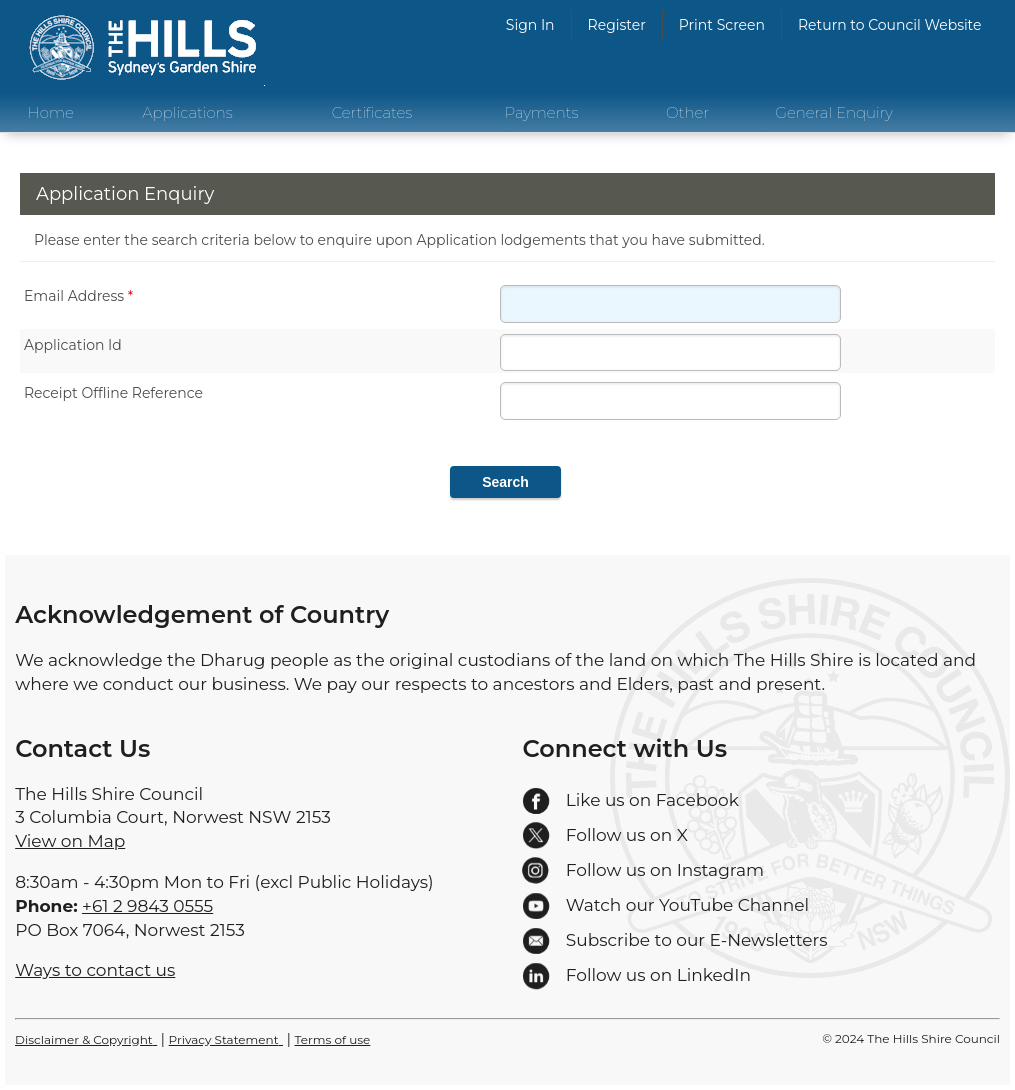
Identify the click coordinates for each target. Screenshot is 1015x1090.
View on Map (70, 841)
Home (51, 112)
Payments (542, 112)
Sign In (530, 25)
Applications (187, 112)
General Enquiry (834, 112)
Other (687, 112)
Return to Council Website (890, 25)
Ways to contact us (95, 970)
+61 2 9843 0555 (147, 906)
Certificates (372, 112)
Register (617, 25)
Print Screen (722, 25)
